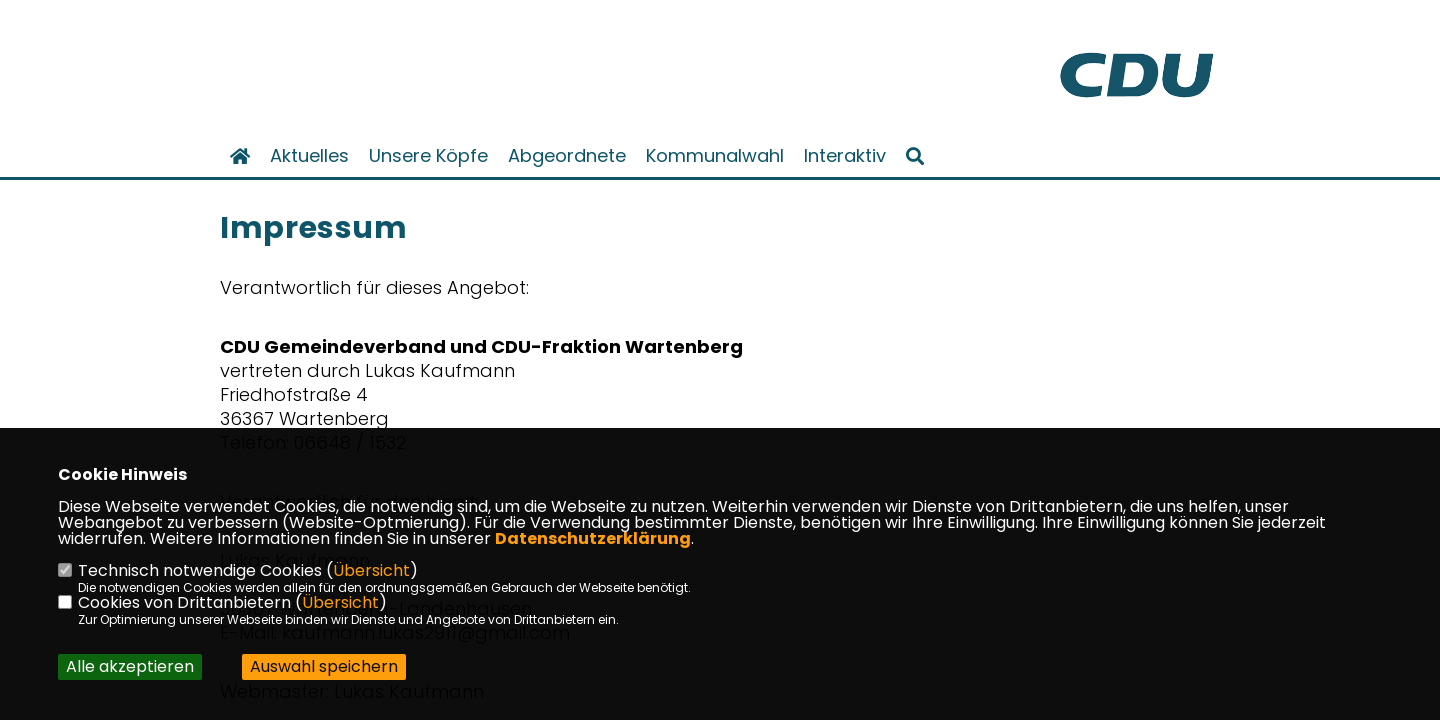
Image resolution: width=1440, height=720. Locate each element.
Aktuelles (309, 156)
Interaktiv (845, 156)
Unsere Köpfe (428, 156)
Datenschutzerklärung (593, 538)
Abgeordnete (567, 156)
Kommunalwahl (715, 156)
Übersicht (371, 570)
